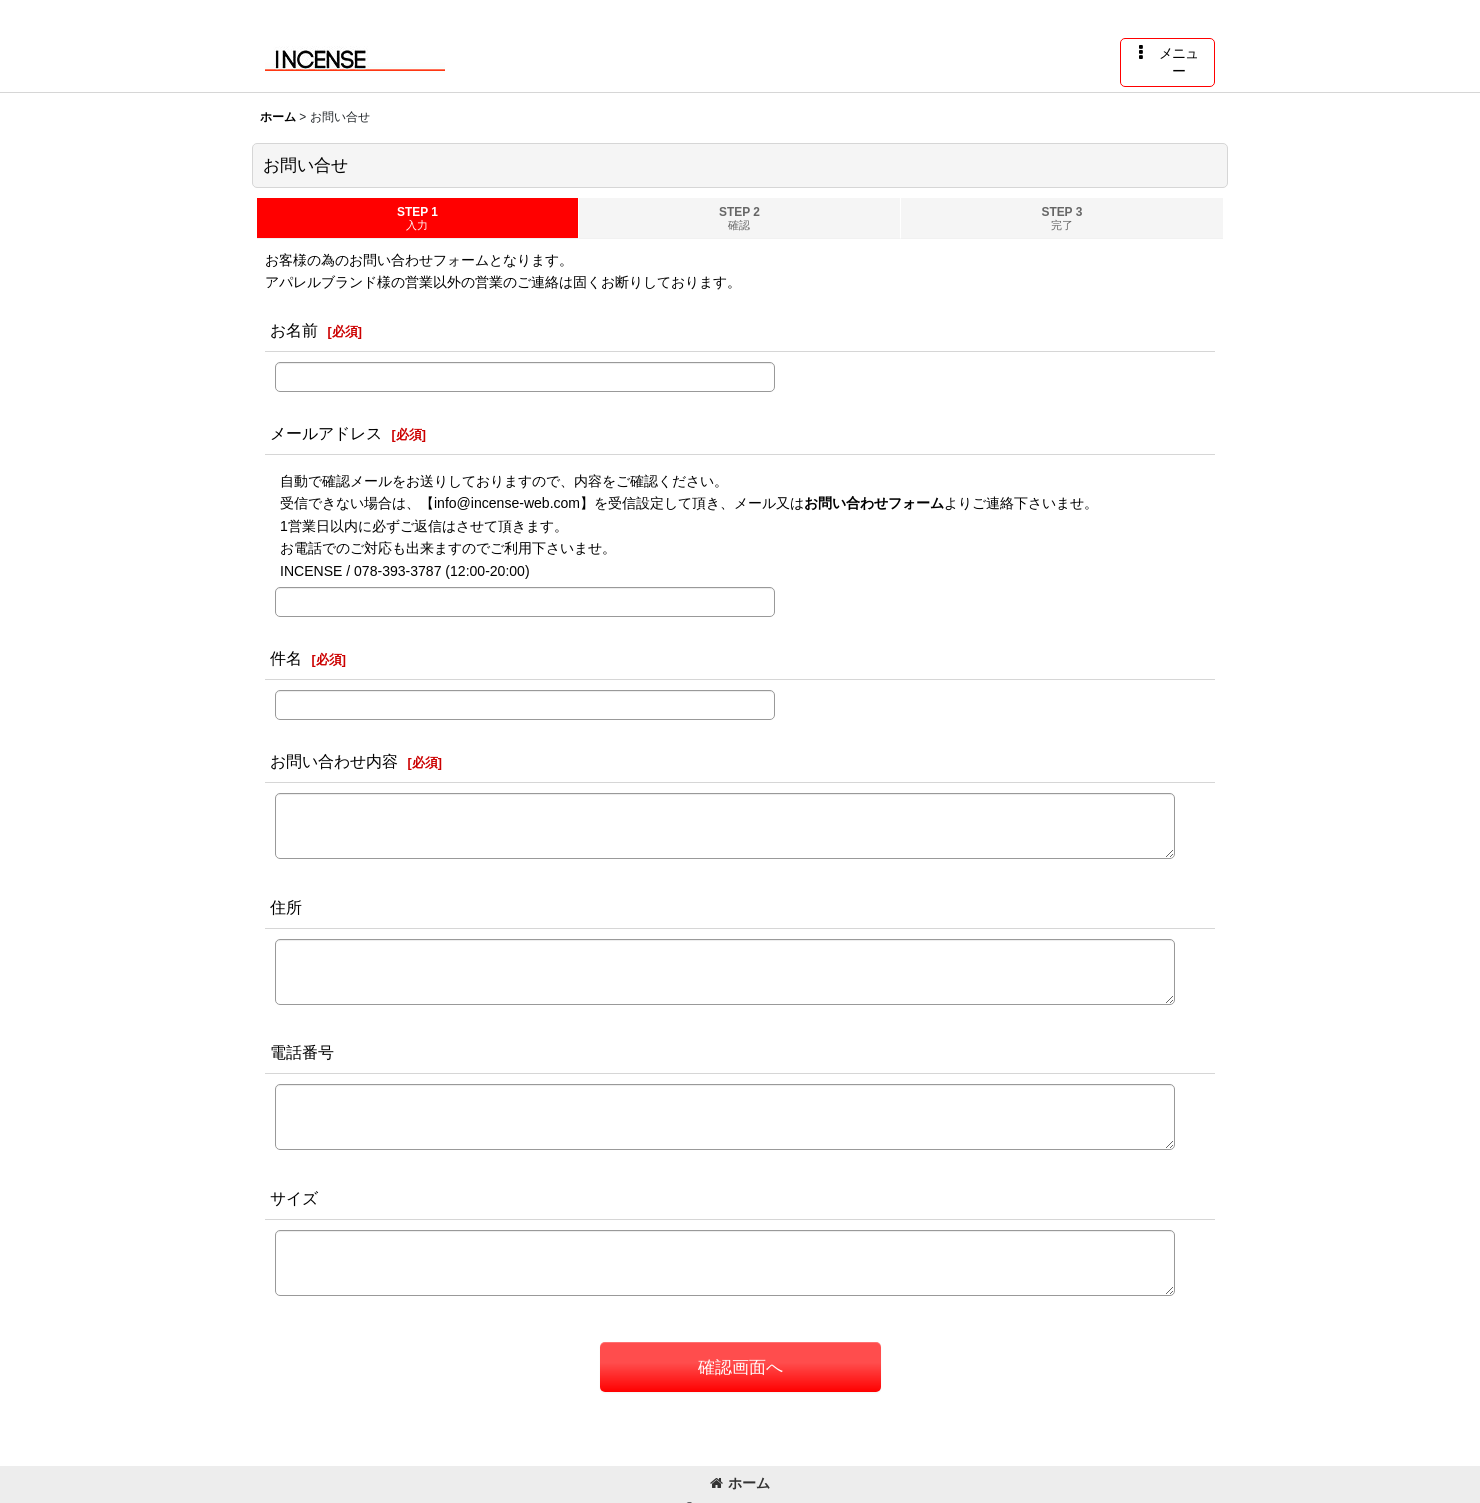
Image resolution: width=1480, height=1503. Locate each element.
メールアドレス (326, 433)
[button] (1167, 62)
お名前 (294, 330)
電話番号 (302, 1052)
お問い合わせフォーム (874, 503)
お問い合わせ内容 (334, 761)
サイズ (294, 1198)
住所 (286, 907)
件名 (286, 658)
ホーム (740, 1483)
